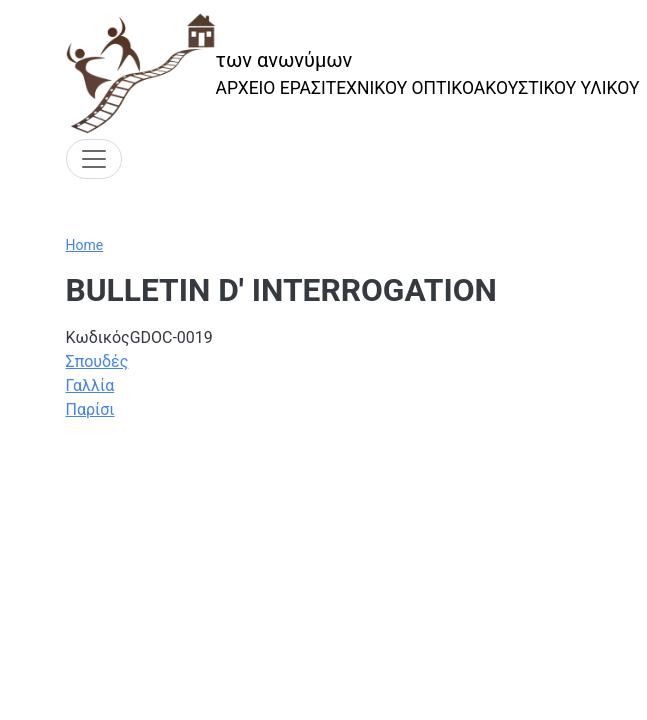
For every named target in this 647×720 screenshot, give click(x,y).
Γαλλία (90, 385)
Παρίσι (90, 409)
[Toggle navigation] (94, 159)
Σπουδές (97, 361)
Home (85, 245)
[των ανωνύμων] (353, 73)
